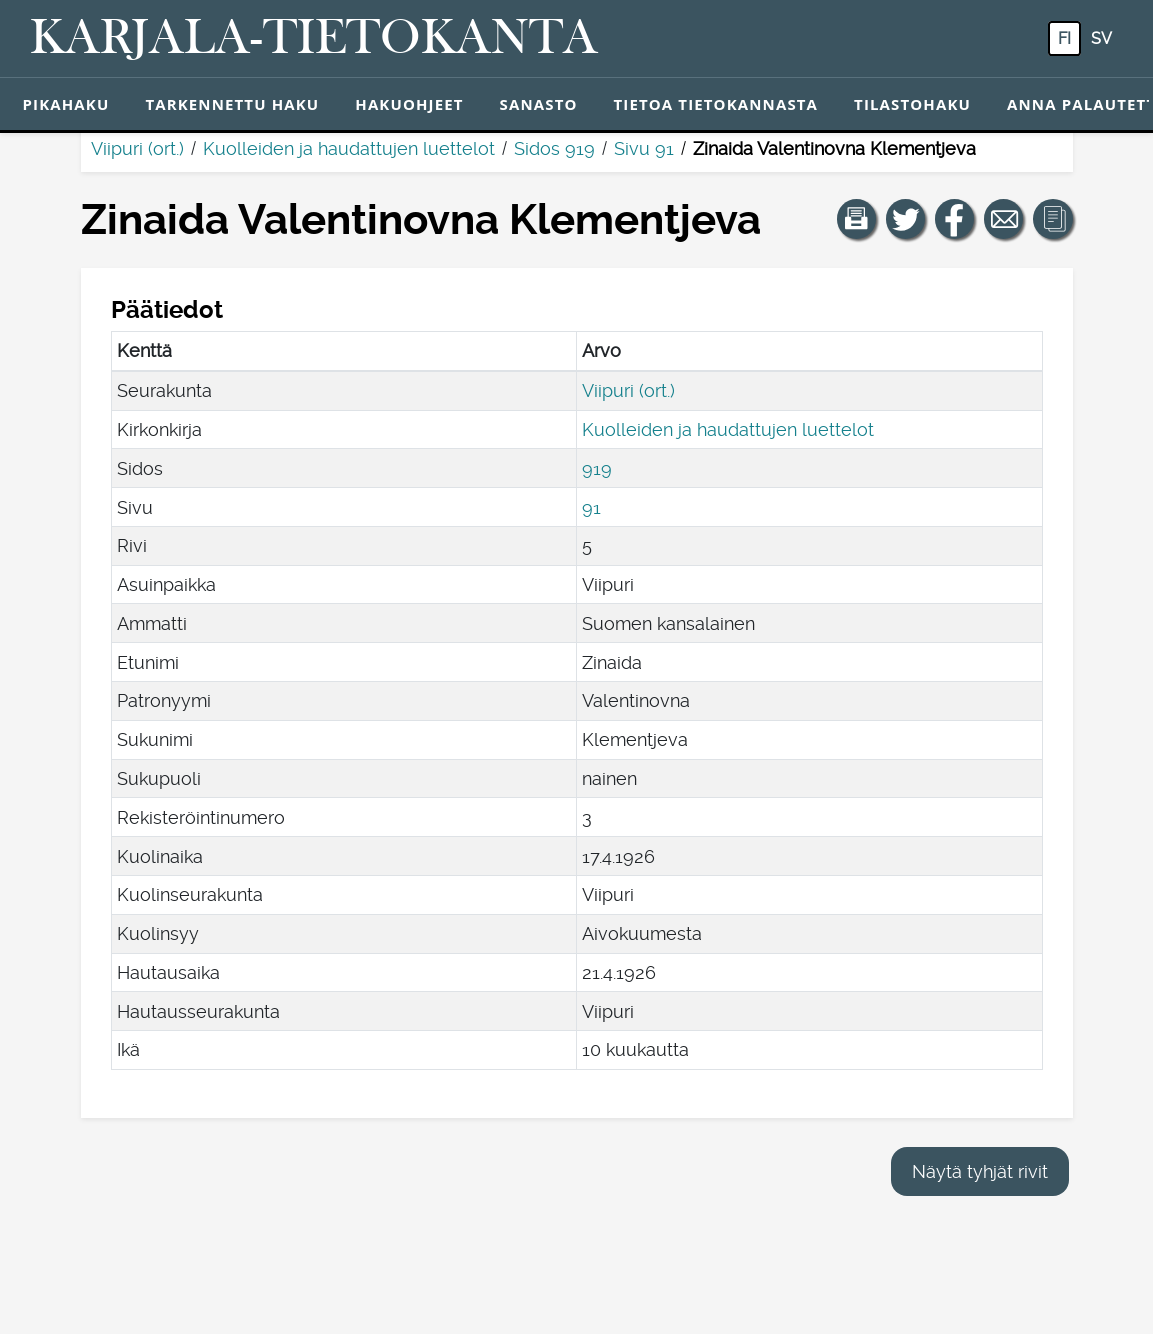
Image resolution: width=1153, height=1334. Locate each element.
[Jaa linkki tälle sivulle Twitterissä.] (906, 219)
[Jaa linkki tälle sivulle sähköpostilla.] (1004, 219)
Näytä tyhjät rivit (980, 1171)
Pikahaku (66, 104)
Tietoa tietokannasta (716, 104)
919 (597, 468)
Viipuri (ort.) (137, 148)
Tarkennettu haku (232, 104)
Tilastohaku (912, 104)
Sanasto (539, 104)
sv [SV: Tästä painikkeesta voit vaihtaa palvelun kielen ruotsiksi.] (1101, 38)
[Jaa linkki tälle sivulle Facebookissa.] (955, 219)
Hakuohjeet (409, 104)
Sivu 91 (644, 148)
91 (591, 507)
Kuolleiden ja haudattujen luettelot (349, 148)
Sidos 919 (554, 148)
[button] (857, 219)
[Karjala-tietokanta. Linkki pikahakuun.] (314, 39)
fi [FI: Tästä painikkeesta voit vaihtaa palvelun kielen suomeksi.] (1064, 38)
